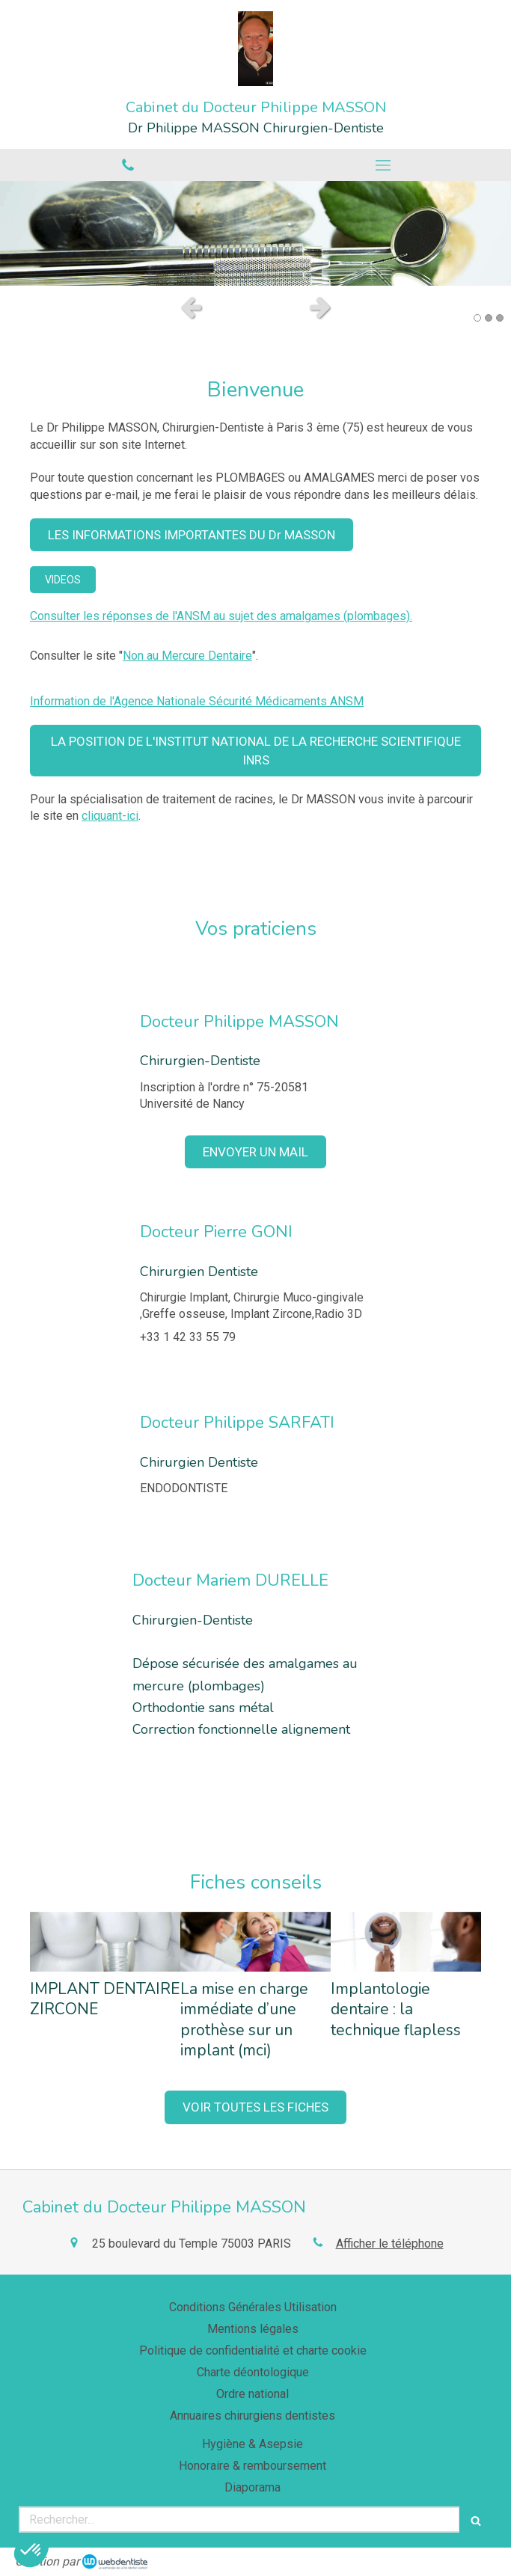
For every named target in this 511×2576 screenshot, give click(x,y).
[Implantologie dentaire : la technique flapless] (406, 1942)
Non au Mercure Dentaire (187, 655)
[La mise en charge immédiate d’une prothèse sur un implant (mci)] (255, 1942)
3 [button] (500, 318)
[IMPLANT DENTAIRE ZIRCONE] (105, 1942)
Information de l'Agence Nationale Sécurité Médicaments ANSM (197, 701)
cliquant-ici (110, 816)
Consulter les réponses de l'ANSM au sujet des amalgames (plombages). (221, 616)
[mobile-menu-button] (384, 165)
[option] (255, 233)
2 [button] (488, 318)
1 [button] (477, 318)
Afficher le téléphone (390, 2243)
